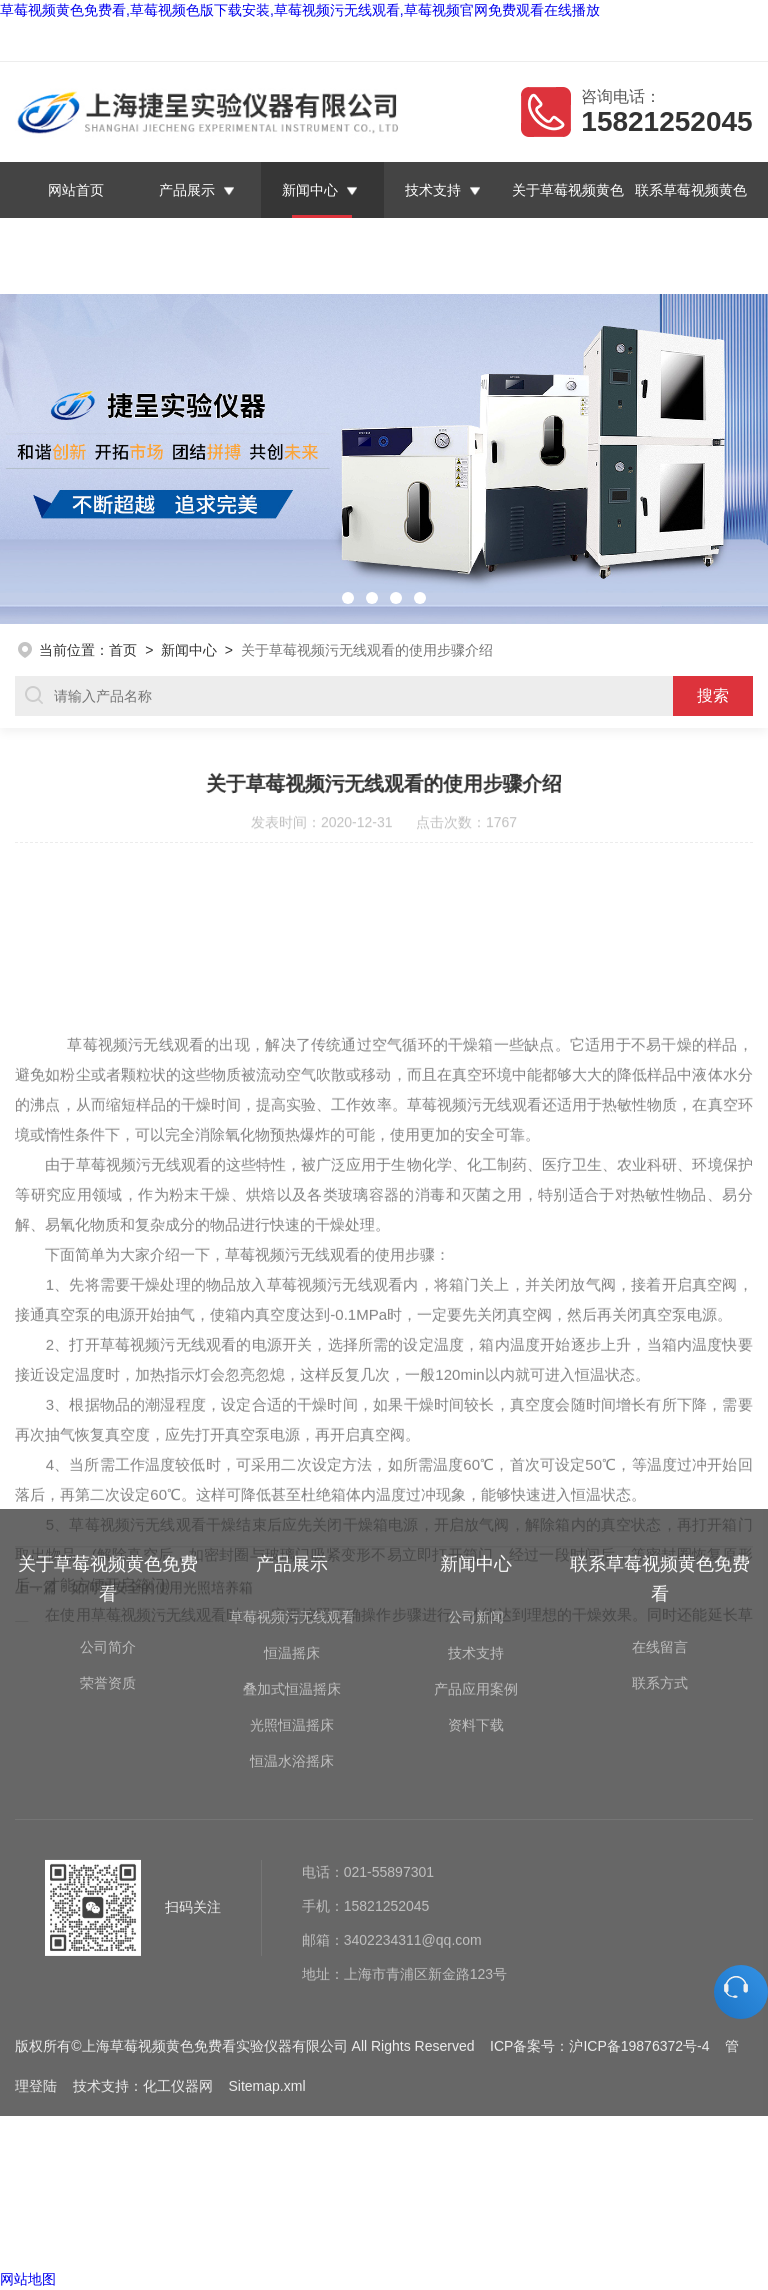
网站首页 (77, 190)
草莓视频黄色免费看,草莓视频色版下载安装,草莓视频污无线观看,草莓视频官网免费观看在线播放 (300, 10)
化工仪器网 (178, 1923)
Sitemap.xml (266, 1923)
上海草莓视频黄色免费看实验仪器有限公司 (228, 41)
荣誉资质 (108, 1520)
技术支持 (433, 190)
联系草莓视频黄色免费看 (666, 41)
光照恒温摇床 (292, 1562)
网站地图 (28, 2279)
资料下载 (476, 1562)
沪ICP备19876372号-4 (639, 1883)
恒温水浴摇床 (292, 1598)
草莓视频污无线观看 (292, 1454)
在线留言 (540, 41)
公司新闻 (476, 1454)
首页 (123, 650)
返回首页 (463, 41)
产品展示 (188, 190)
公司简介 (108, 1484)
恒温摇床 (292, 1490)
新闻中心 (311, 190)
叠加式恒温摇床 (292, 1526)
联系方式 (660, 1520)
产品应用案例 (476, 1526)
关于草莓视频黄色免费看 (568, 218)
